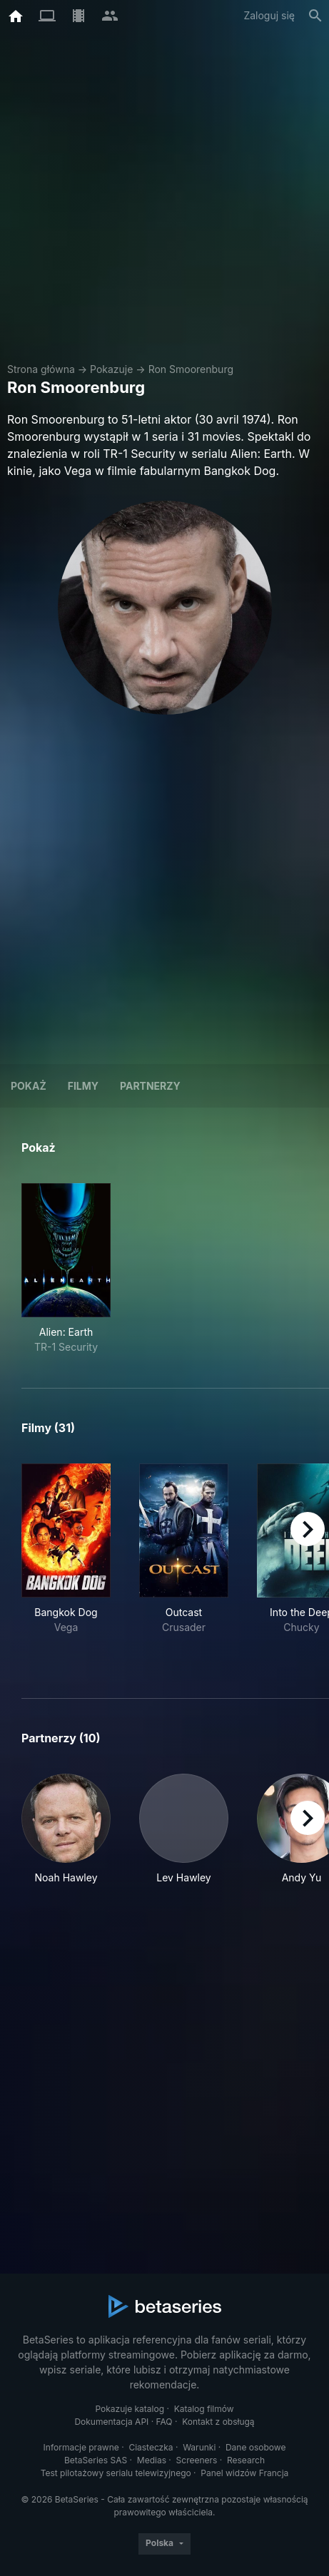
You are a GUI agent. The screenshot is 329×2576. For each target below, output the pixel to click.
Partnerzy (150, 1086)
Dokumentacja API (111, 2421)
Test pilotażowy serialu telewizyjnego (116, 2473)
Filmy (83, 1086)
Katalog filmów (204, 2408)
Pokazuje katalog (129, 2408)
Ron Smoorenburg (190, 369)
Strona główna (41, 369)
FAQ (164, 2421)
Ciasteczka (150, 2447)
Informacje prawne (81, 2447)
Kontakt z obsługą (218, 2421)
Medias (151, 2460)
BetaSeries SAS (95, 2460)
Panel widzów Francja (244, 2473)
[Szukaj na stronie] (315, 15)
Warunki (199, 2447)
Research (246, 2460)
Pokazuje (111, 369)
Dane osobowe (256, 2447)
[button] (66, 1829)
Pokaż (28, 1086)
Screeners (197, 2460)
